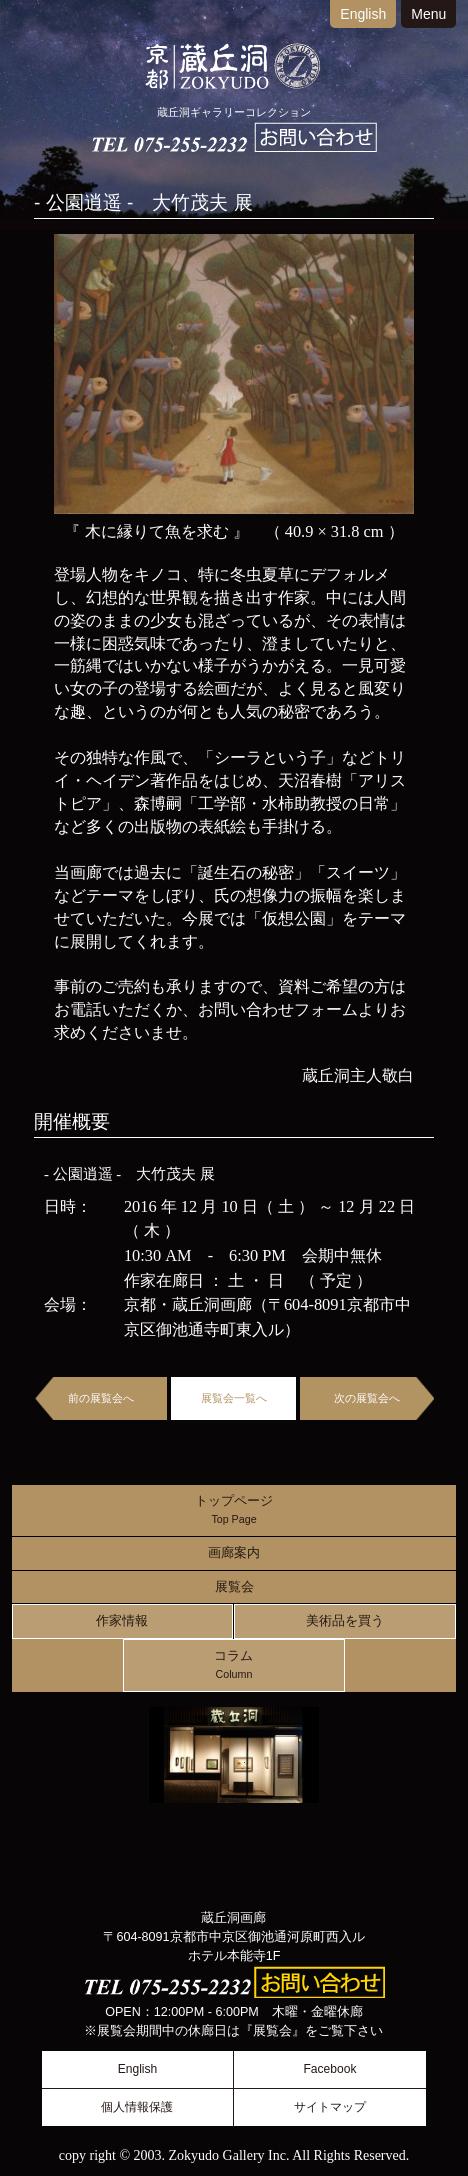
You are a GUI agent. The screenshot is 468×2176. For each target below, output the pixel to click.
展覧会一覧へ (234, 1398)
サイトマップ (330, 2107)
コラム (233, 1665)
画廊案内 (234, 1553)
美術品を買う (345, 1621)
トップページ (234, 1510)
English (363, 14)
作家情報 (122, 1621)
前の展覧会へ (101, 1398)
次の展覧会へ (367, 1398)
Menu (428, 14)
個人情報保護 (137, 2107)
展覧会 (234, 1587)
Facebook (329, 2069)
